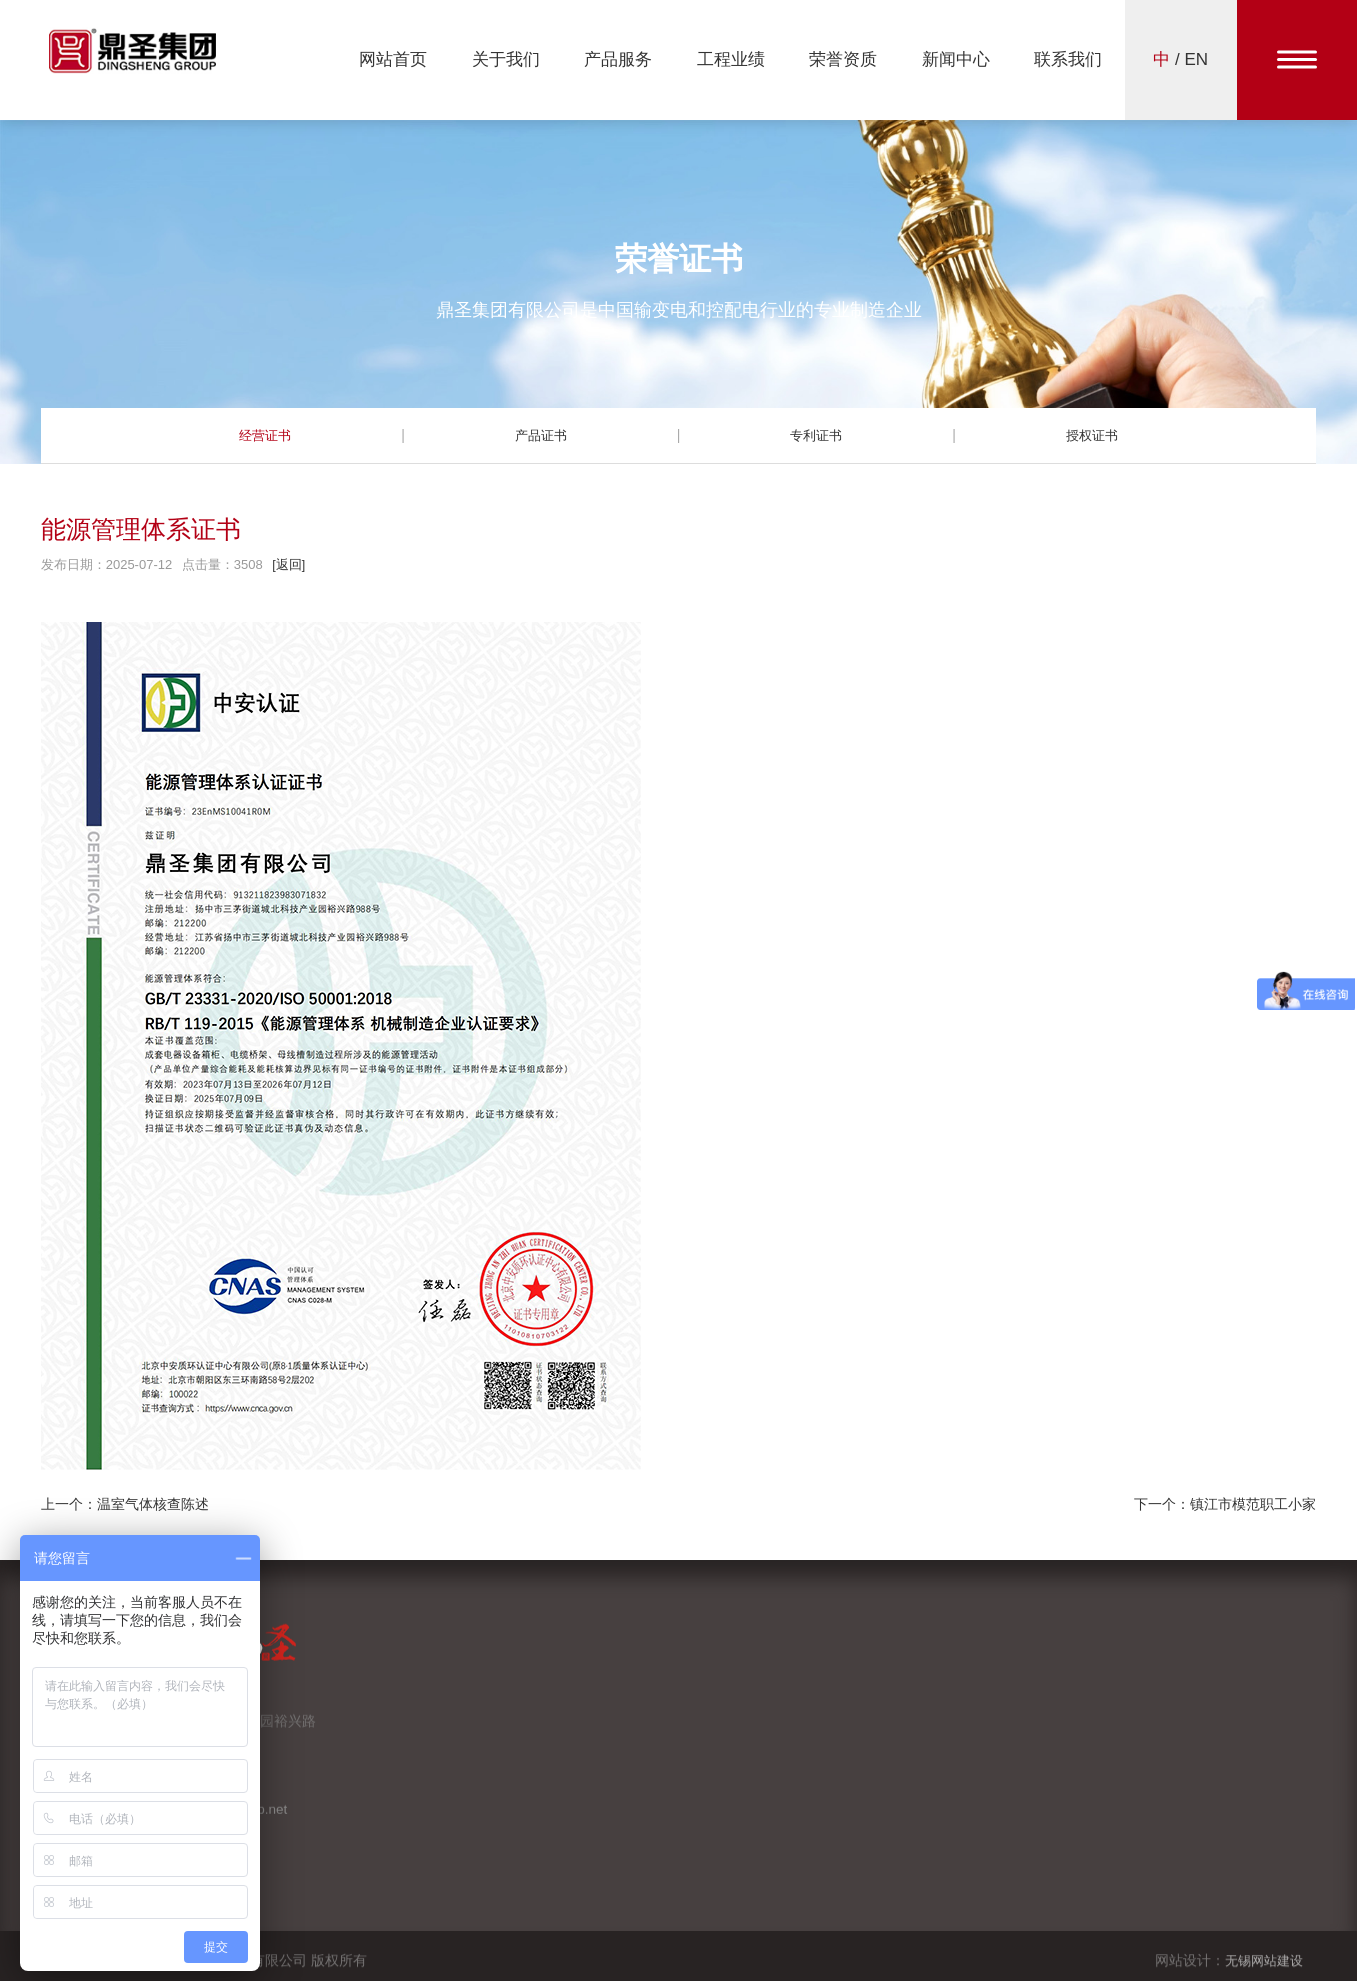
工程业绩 (731, 59)
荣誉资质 (843, 59)
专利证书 (816, 435)
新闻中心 (956, 59)
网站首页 (393, 59)
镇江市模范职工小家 (1253, 1504)
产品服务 (618, 59)
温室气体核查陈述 (153, 1504)
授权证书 (1092, 435)
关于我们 (506, 59)
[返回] (288, 564)
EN (1197, 59)
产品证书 (541, 435)
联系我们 (1068, 59)
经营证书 (265, 435)
